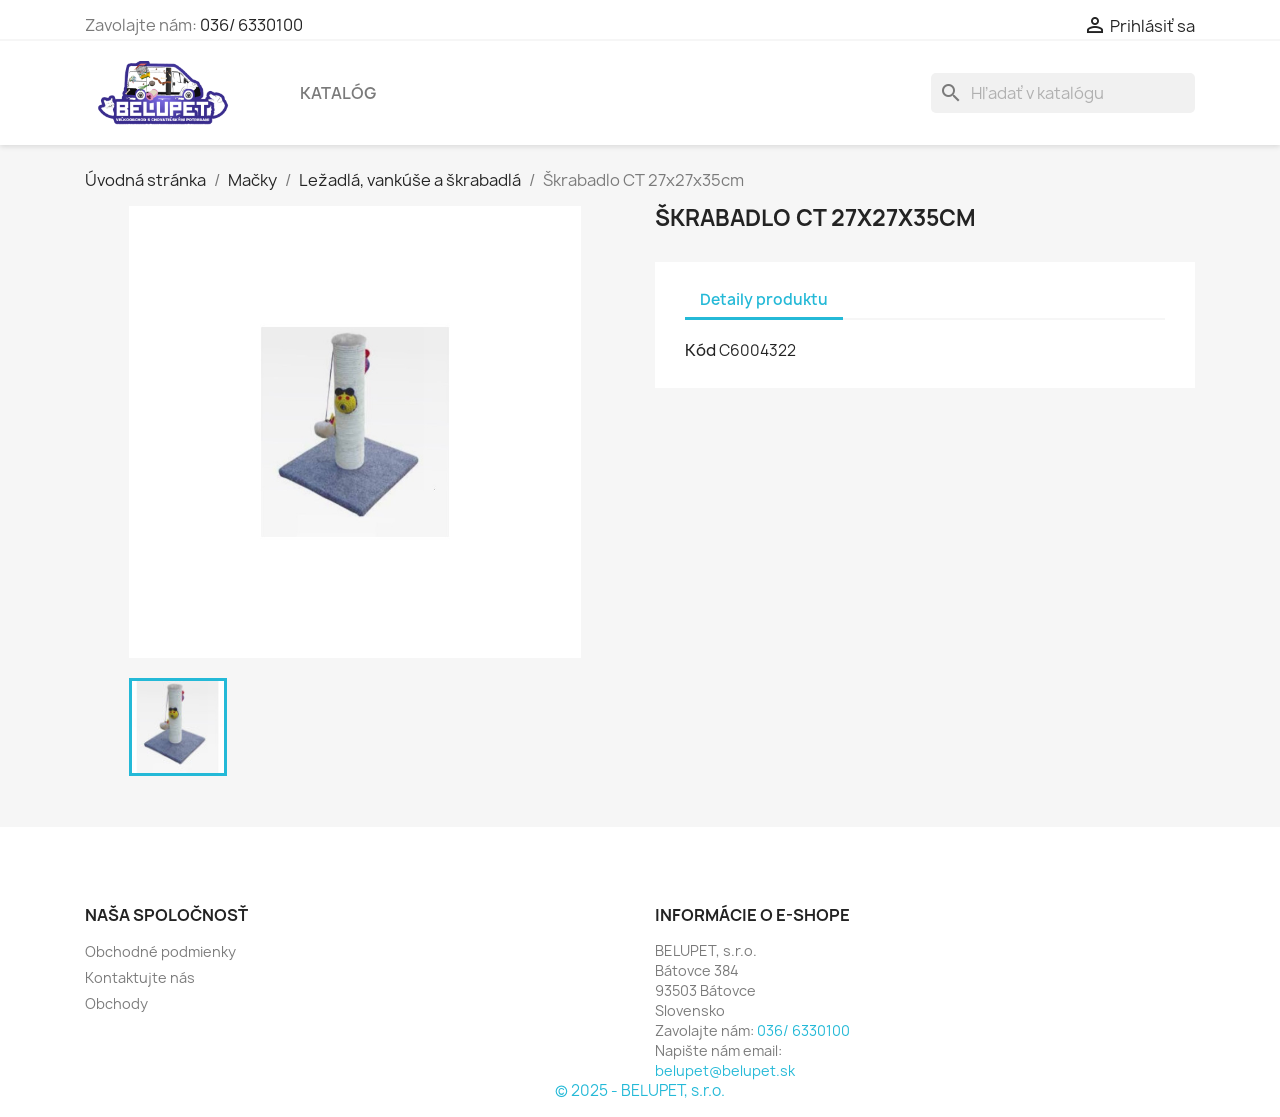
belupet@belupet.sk (725, 1070)
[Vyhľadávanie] (1063, 93)
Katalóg (338, 93)
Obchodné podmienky (160, 951)
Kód (700, 350)
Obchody (116, 1003)
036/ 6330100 (251, 25)
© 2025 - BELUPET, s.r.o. (640, 1090)
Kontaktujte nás (140, 977)
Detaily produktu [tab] (764, 299)
